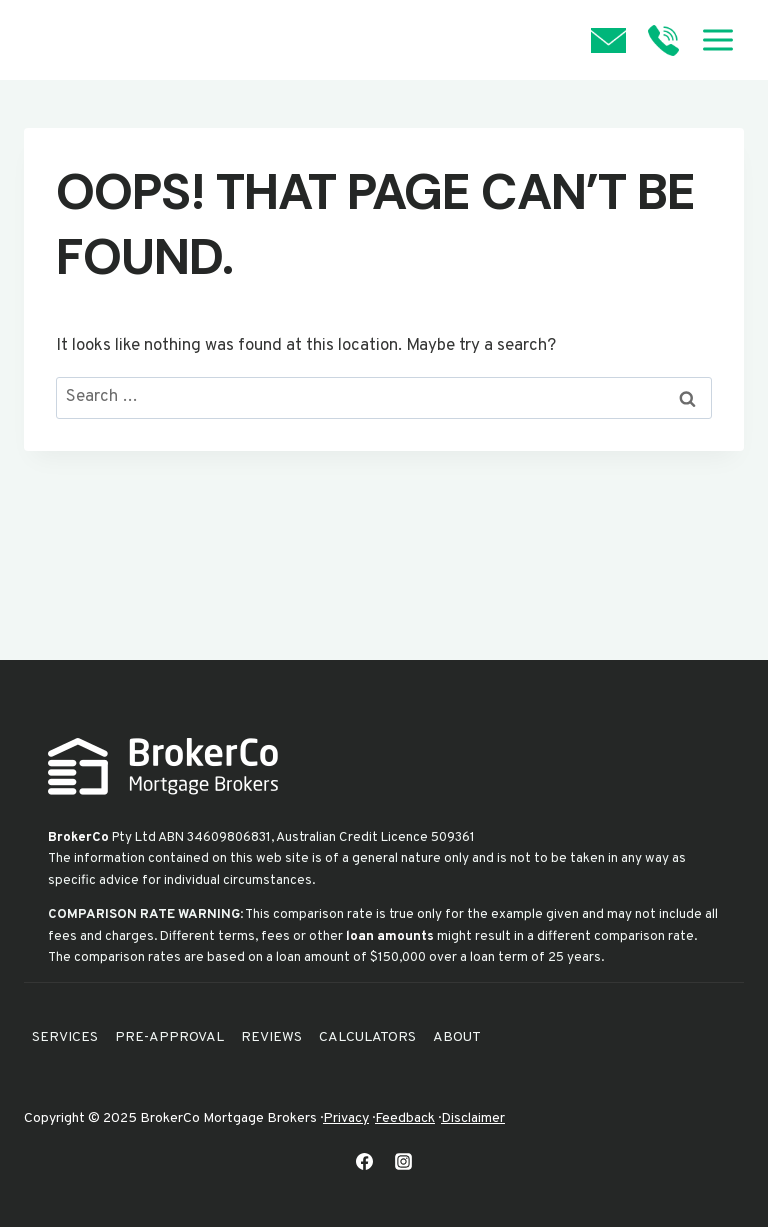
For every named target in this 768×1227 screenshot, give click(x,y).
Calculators (367, 1037)
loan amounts (390, 936)
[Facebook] (364, 1161)
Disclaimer (473, 1118)
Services (65, 1037)
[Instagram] (404, 1161)
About (457, 1037)
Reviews (271, 1037)
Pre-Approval (169, 1037)
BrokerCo (78, 837)
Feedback (405, 1118)
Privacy (346, 1118)
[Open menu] (717, 39)
